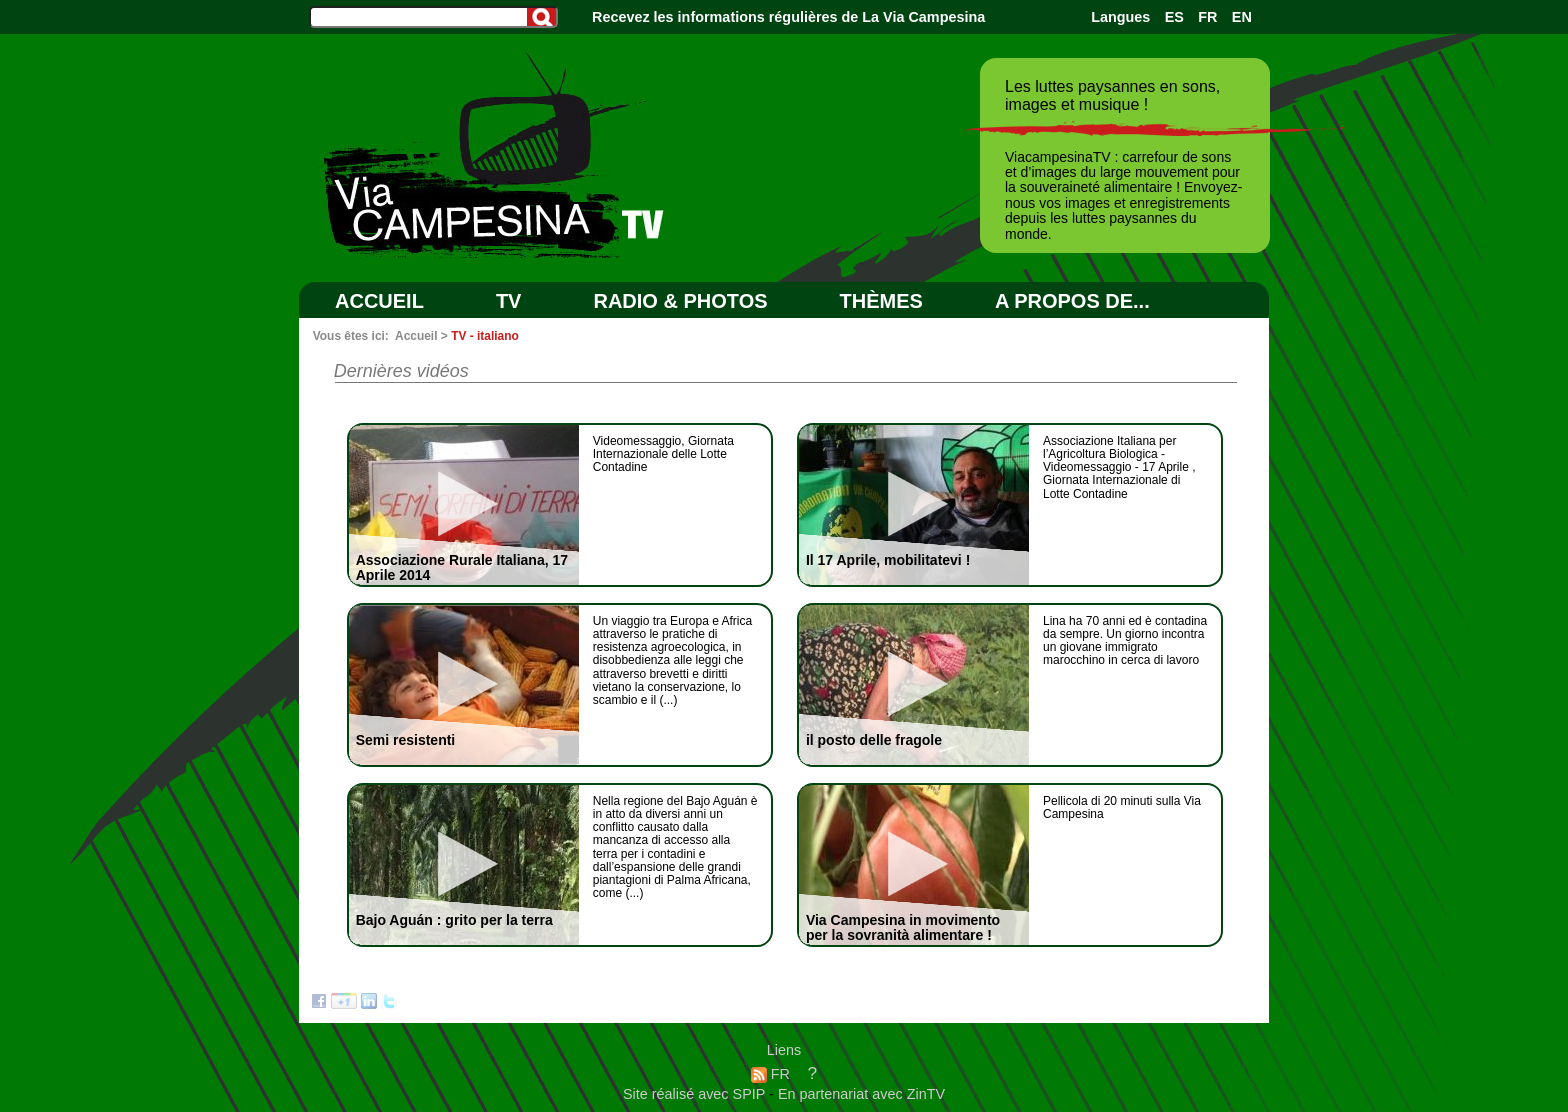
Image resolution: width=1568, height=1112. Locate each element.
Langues (1120, 17)
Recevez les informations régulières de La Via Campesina (788, 17)
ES (1174, 17)
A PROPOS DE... (1072, 301)
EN (1242, 17)
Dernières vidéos (401, 371)
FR (1207, 17)
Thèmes (881, 301)
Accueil (379, 301)
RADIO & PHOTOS (680, 301)
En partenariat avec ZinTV (861, 1094)
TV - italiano (485, 336)
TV (509, 301)
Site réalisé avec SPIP (696, 1094)
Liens (784, 1050)
